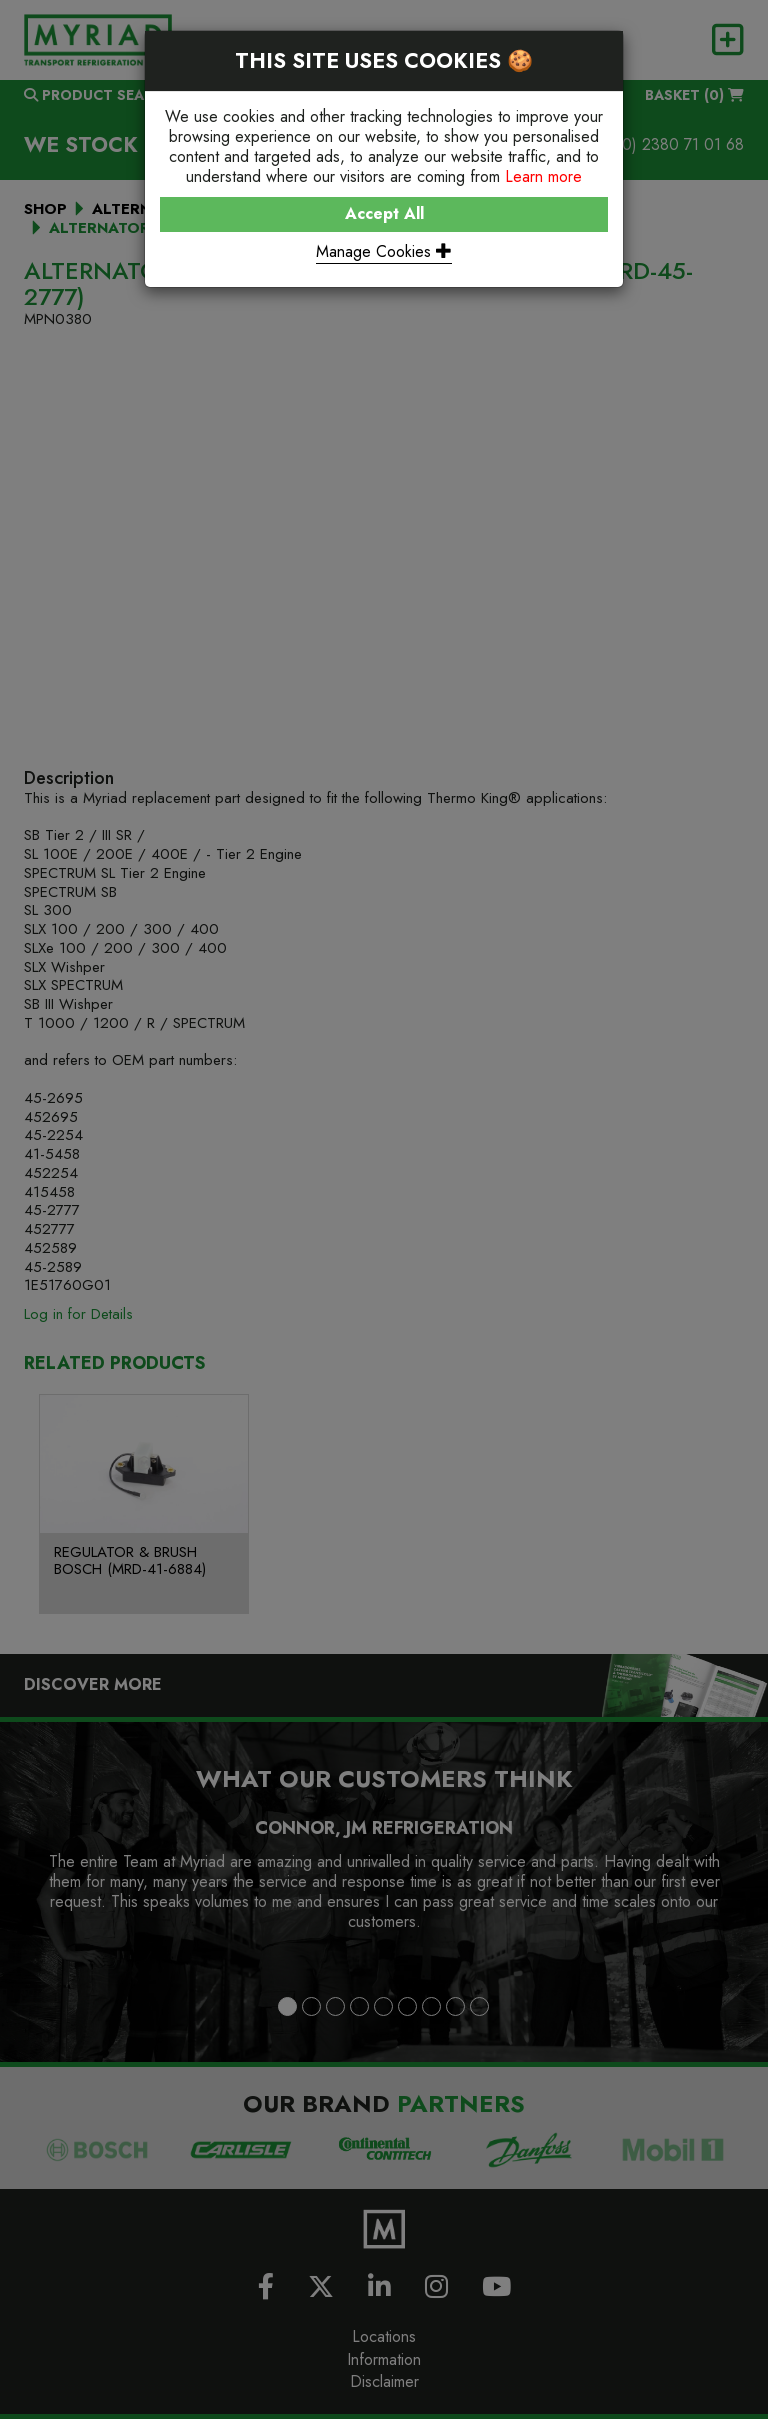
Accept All (384, 213)
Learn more (543, 176)
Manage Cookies (384, 251)
